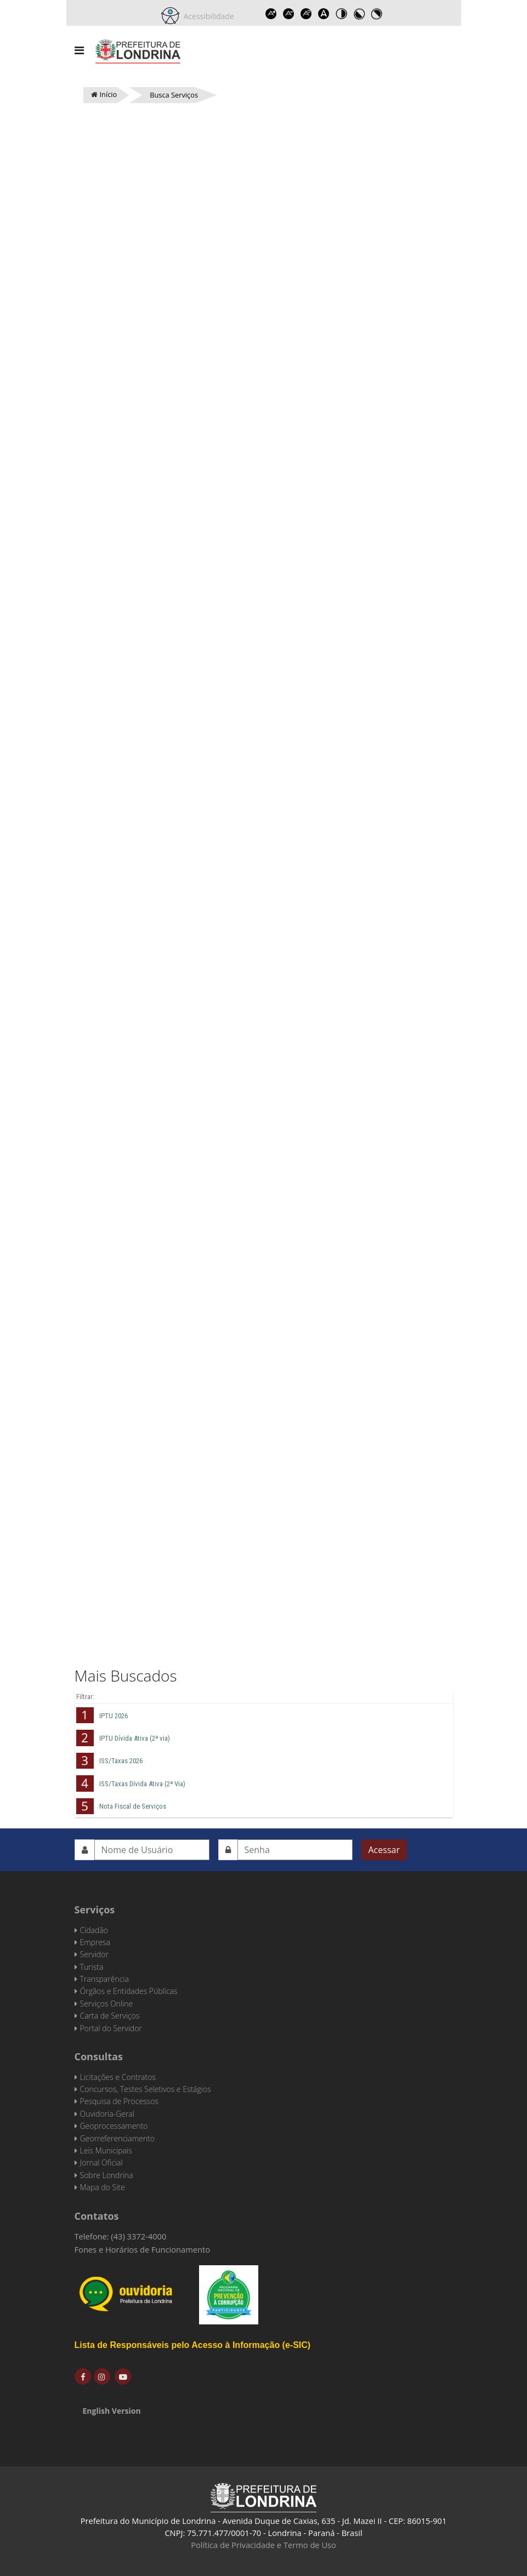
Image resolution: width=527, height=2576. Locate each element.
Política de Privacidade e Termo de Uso (263, 2544)
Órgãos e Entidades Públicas (129, 1991)
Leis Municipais (106, 2150)
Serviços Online (106, 2003)
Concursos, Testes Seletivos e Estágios (145, 2089)
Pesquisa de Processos (119, 2101)
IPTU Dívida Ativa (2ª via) (134, 1738)
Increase (271, 13)
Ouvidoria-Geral (107, 2113)
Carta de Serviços (110, 2015)
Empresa (95, 1942)
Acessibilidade (206, 16)
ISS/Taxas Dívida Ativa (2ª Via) (142, 1784)
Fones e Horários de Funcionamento (143, 2249)
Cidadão (94, 1930)
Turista (92, 1967)
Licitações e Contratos (118, 2077)
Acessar (384, 1850)
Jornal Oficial (101, 2162)
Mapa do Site (102, 2187)
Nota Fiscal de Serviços (132, 1806)
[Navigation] (79, 50)
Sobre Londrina (106, 2175)
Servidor (94, 1954)
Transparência (104, 1979)
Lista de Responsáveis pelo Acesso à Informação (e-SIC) (193, 2345)
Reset (306, 13)
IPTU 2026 (113, 1716)
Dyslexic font (324, 13)
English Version (112, 2411)
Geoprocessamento (114, 2126)
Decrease (289, 13)
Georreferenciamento (117, 2138)
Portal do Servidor (111, 2028)
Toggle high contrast (341, 13)
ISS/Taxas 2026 (121, 1761)
